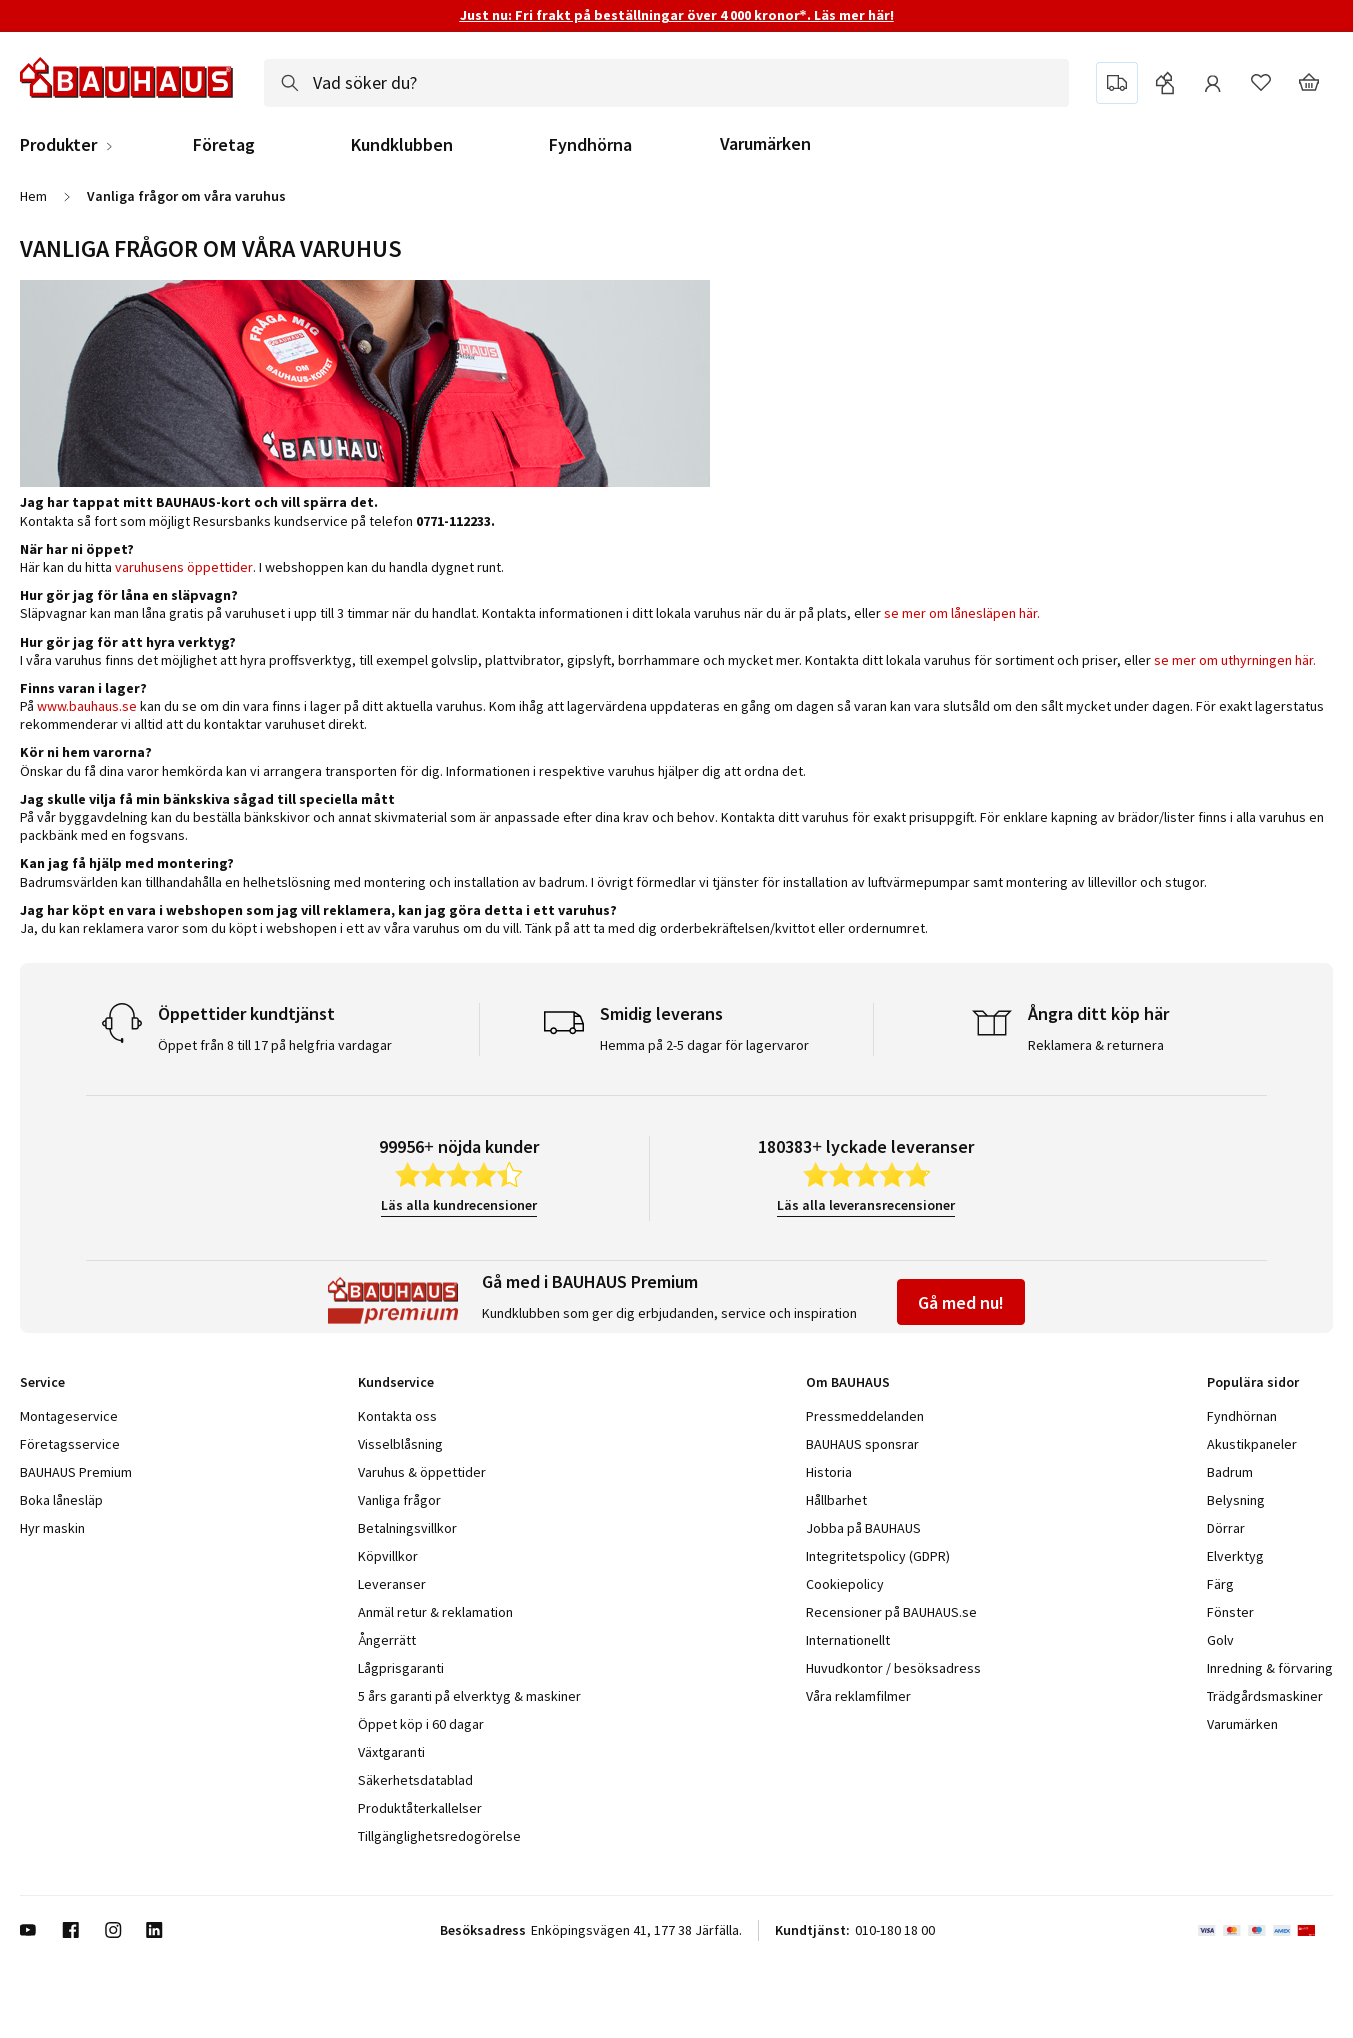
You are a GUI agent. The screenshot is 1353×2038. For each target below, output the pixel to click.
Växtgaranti (391, 1752)
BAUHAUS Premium (76, 1472)
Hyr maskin (52, 1528)
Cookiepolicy (845, 1584)
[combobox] (666, 83)
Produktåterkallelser (420, 1808)
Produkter (58, 145)
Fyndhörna (590, 145)
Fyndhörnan (1242, 1416)
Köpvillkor (388, 1556)
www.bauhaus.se (87, 706)
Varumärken (765, 143)
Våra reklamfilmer (858, 1696)
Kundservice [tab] (396, 1382)
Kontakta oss (397, 1416)
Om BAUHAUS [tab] (848, 1382)
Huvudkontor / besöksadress (893, 1668)
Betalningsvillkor (407, 1528)
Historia (829, 1472)
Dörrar (1226, 1528)
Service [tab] (42, 1382)
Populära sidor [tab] (1253, 1382)
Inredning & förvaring (1270, 1668)
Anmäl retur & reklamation (435, 1612)
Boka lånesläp (61, 1500)
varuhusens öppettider (182, 567)
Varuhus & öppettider (422, 1472)
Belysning (1236, 1500)
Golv (1220, 1640)
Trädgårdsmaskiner (1265, 1696)
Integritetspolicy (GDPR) (878, 1556)
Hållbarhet (836, 1500)
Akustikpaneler (1252, 1444)
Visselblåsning (400, 1444)
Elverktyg (1235, 1556)
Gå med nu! (961, 1302)
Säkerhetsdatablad (415, 1780)
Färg (1220, 1584)
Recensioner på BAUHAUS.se (891, 1612)
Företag (224, 145)
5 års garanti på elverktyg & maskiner (469, 1696)
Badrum (1230, 1472)
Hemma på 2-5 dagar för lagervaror (704, 1045)
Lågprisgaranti (401, 1668)
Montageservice (69, 1416)
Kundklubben (402, 145)
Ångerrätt (387, 1640)
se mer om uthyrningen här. (1235, 660)
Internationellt (848, 1640)
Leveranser (392, 1584)
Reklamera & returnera (1096, 1045)
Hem (33, 196)
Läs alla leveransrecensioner (866, 1205)
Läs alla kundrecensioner (459, 1205)
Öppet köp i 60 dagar (421, 1724)
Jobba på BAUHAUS (863, 1528)
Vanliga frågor (399, 1500)
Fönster (1230, 1612)
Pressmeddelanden (865, 1416)
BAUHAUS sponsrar (862, 1444)
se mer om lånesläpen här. (962, 613)
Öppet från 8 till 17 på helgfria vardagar (275, 1045)
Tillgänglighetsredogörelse (439, 1836)
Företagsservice (70, 1444)
